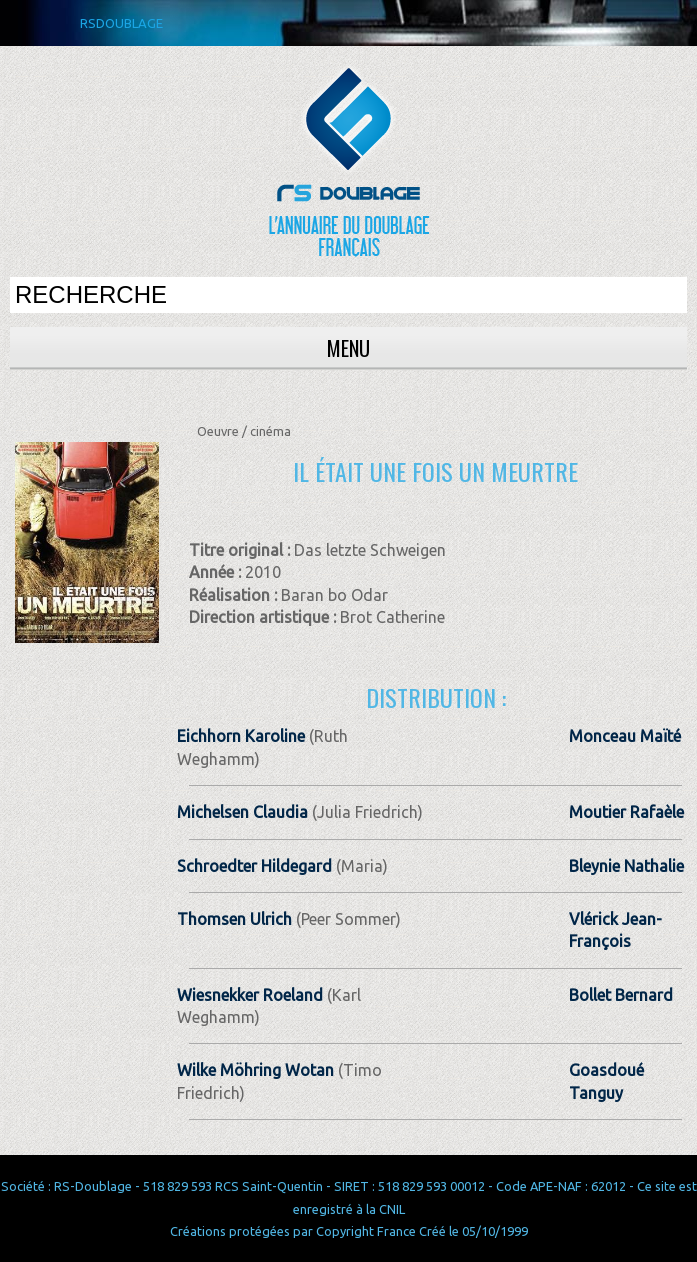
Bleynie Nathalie (626, 866)
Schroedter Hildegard (254, 866)
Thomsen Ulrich (234, 919)
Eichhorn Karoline (241, 736)
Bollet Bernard (621, 995)
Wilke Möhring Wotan (255, 1070)
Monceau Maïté (625, 736)
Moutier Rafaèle (626, 812)
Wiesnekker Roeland (250, 995)
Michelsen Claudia (242, 812)
